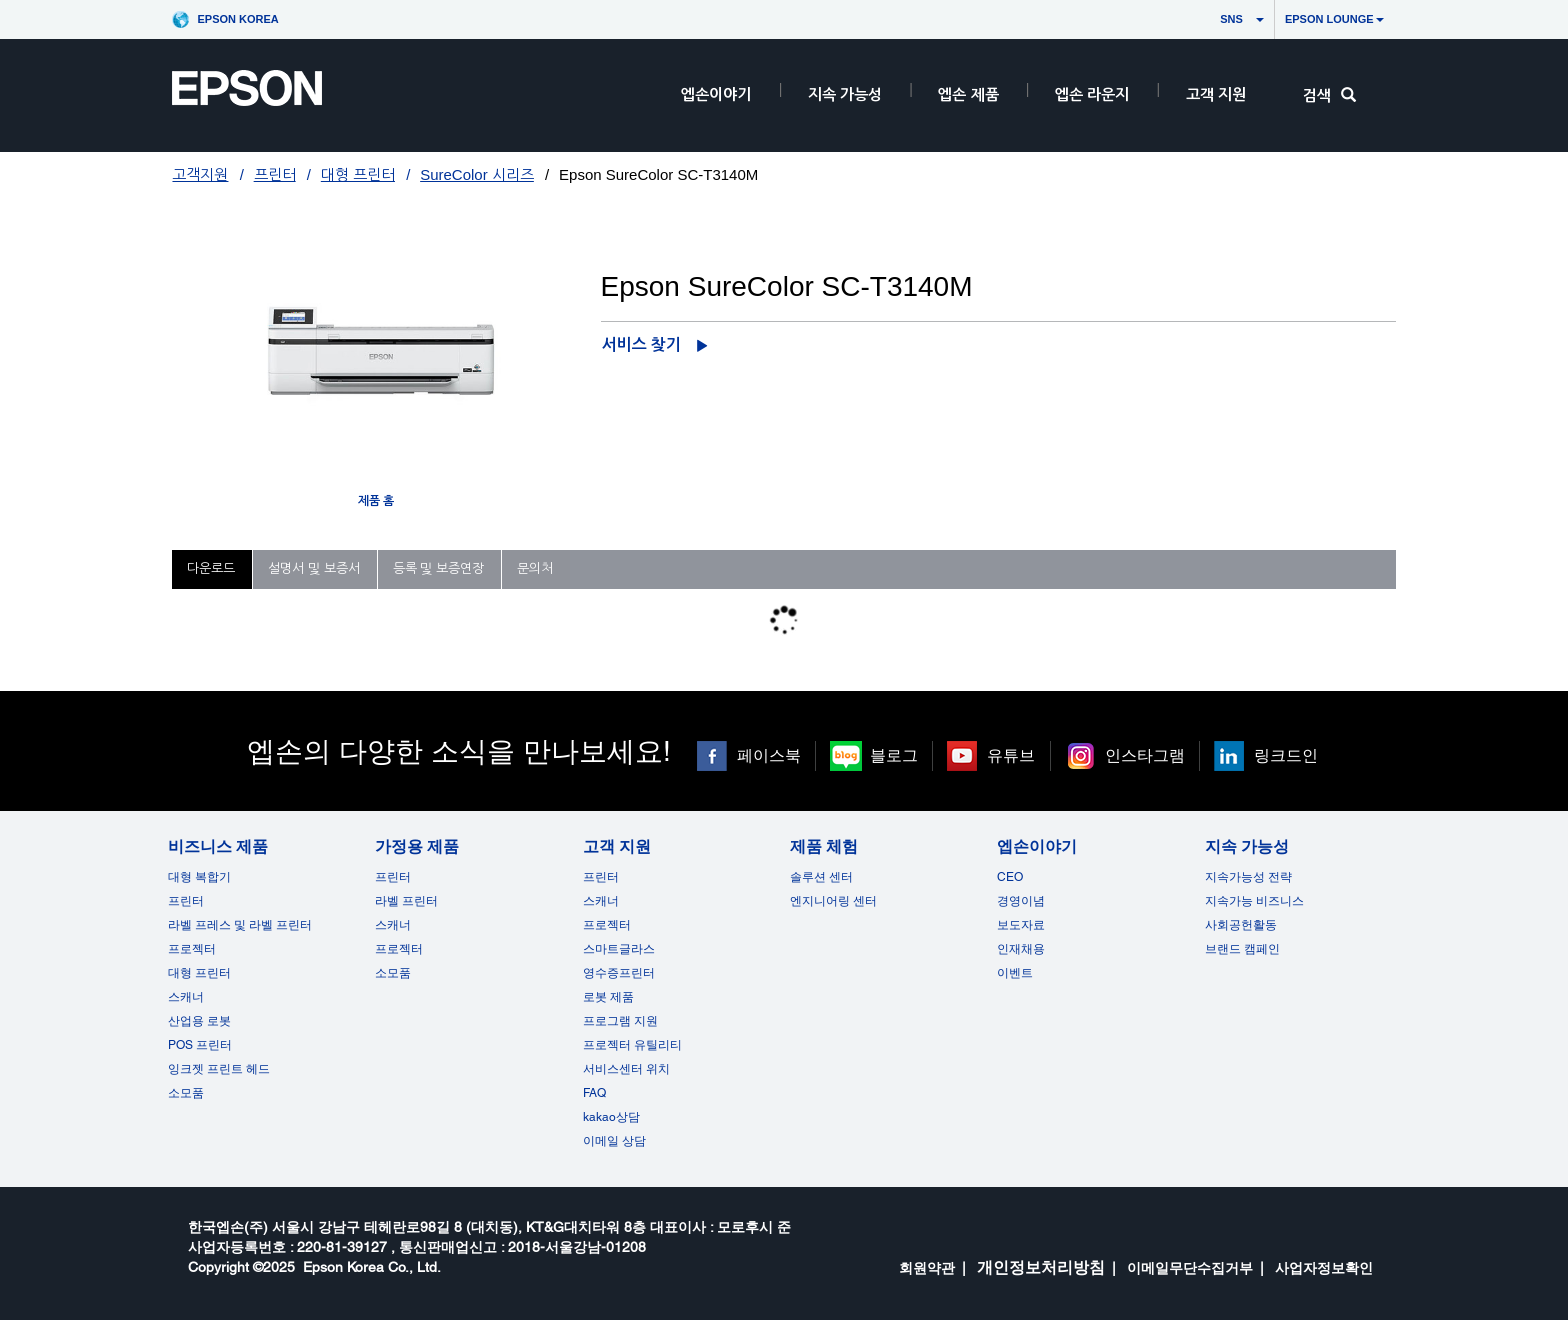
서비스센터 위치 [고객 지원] (626, 1069)
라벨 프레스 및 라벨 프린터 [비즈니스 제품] (240, 925)
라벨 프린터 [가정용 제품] (406, 901)
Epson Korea (237, 19)
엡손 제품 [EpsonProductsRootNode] (968, 94)
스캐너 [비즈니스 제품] (186, 997)
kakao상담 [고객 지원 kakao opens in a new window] (611, 1117)
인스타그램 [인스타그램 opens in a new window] (1145, 755)
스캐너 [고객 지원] (601, 901)
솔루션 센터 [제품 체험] (821, 877)
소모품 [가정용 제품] (393, 973)
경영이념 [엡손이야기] (1021, 901)
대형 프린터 (358, 174)
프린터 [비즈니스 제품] (186, 901)
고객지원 (200, 174)
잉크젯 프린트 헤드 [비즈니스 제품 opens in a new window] (219, 1069)
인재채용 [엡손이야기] (1021, 949)
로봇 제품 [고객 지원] (608, 997)
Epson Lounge (1334, 19)
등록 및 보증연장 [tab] (438, 568)
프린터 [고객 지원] (601, 877)
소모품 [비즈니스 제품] (186, 1093)
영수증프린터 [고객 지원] (619, 973)
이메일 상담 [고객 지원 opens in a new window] (614, 1141)
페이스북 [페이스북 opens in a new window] (769, 755)
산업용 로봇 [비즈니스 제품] (199, 1021)
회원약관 (927, 1268)
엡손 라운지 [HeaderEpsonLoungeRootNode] (1092, 94)
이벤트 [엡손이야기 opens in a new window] (1015, 973)
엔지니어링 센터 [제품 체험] (833, 901)
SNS (1213, 19)
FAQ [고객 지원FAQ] (594, 1093)
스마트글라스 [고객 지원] (619, 949)
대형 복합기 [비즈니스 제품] (199, 877)
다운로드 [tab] (211, 568)
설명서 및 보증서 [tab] (313, 568)
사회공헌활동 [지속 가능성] (1241, 925)
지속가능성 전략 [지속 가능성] (1248, 877)
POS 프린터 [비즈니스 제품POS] (200, 1045)
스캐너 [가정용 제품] (393, 925)
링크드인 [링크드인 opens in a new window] (1286, 755)
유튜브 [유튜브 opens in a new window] (1011, 755)
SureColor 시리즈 (477, 174)
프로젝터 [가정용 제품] (399, 949)
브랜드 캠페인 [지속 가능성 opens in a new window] (1242, 949)
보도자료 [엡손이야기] (1021, 925)
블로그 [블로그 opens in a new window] (894, 755)
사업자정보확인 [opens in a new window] (1324, 1268)
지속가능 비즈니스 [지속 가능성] (1254, 901)
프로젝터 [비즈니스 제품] (192, 949)
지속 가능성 (845, 94)
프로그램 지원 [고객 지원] (620, 1021)
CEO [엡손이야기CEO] (1010, 877)
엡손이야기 (716, 94)
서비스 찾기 (641, 344)
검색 (1329, 95)
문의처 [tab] (535, 568)
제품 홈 (376, 501)
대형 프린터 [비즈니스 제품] (199, 973)
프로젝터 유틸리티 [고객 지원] (632, 1045)
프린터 (275, 174)
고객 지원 (1216, 94)
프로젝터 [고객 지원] (607, 925)
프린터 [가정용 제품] (393, 877)
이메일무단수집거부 (1190, 1268)
